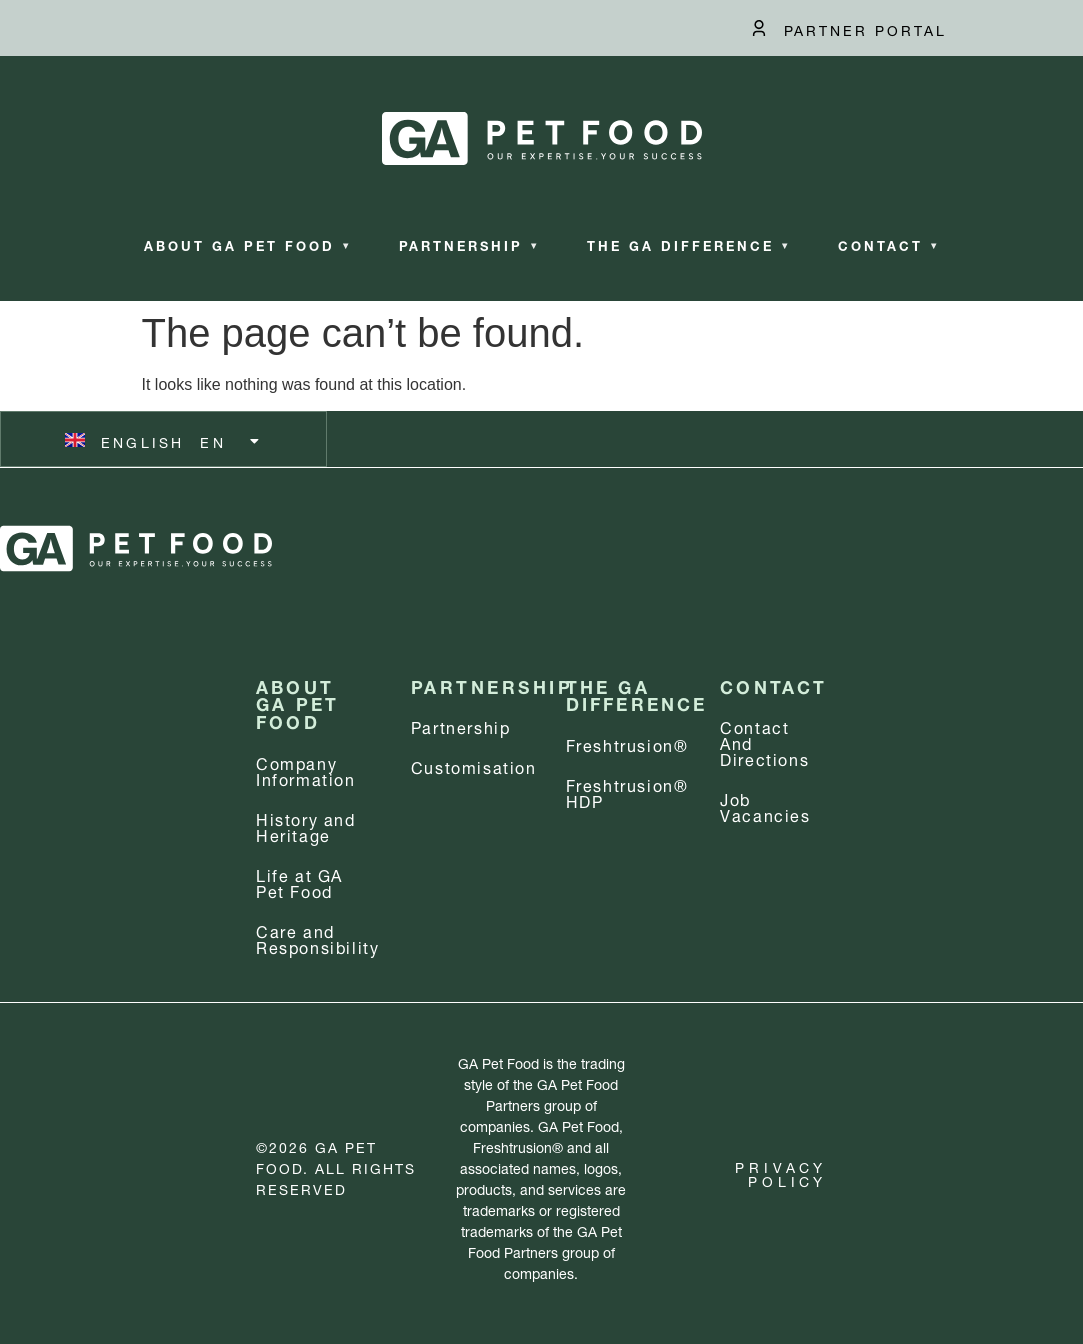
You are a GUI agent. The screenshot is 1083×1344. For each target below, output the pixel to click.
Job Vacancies (765, 805)
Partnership (469, 244)
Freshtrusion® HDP (627, 791)
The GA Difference (688, 244)
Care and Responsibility (317, 937)
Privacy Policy (781, 1172)
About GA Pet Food (247, 244)
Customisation (474, 765)
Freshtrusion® (627, 743)
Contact (888, 244)
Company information (306, 769)
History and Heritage (306, 825)
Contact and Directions (764, 741)
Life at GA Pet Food (299, 881)
